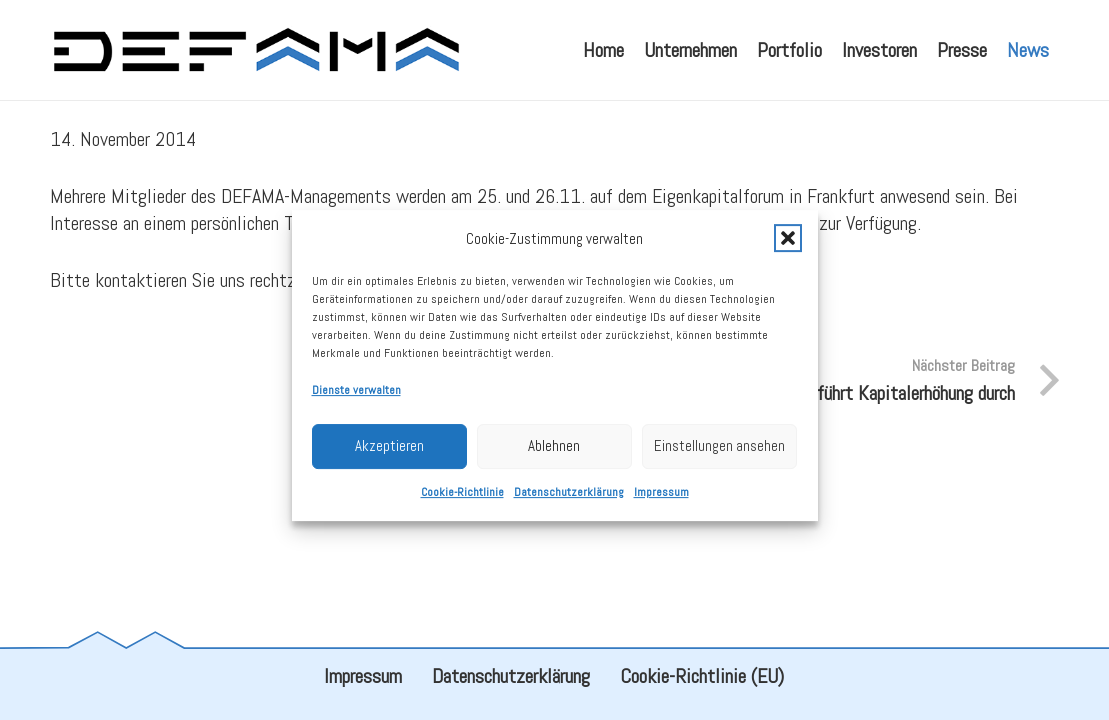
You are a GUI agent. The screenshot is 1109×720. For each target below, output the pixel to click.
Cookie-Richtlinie (462, 501)
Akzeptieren (389, 455)
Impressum (661, 501)
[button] (788, 248)
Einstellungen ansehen (719, 455)
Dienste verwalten (356, 399)
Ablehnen (554, 455)
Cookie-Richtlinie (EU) (702, 676)
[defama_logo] (255, 50)
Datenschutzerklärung (569, 501)
